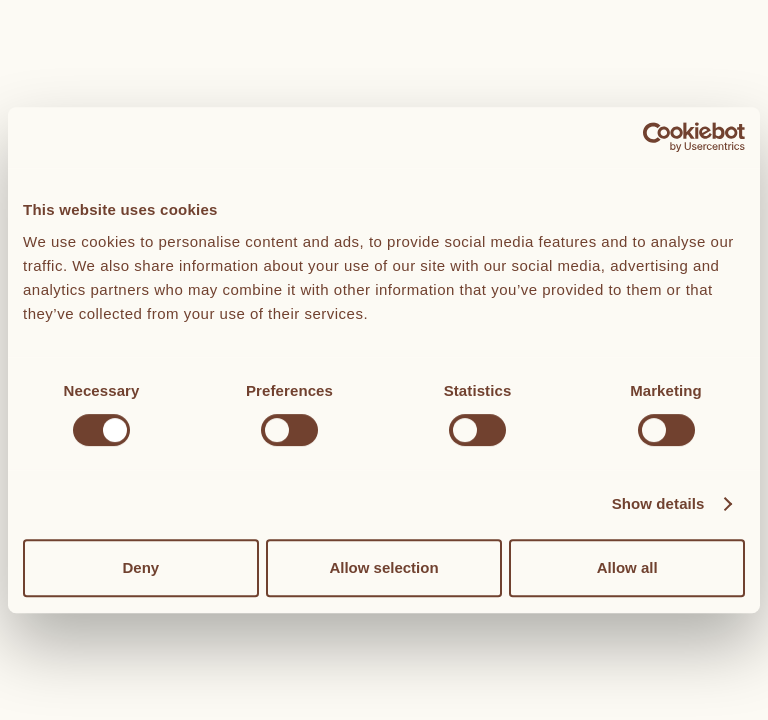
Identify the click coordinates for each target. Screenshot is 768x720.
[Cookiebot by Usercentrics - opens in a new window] (657, 137)
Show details (658, 503)
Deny (140, 567)
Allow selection (383, 567)
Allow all (627, 567)
